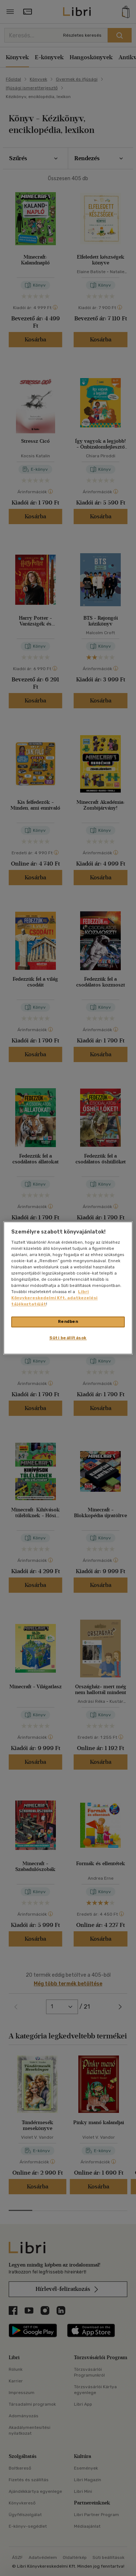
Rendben (68, 1321)
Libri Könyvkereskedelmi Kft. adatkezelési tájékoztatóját (54, 1298)
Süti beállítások (68, 1338)
